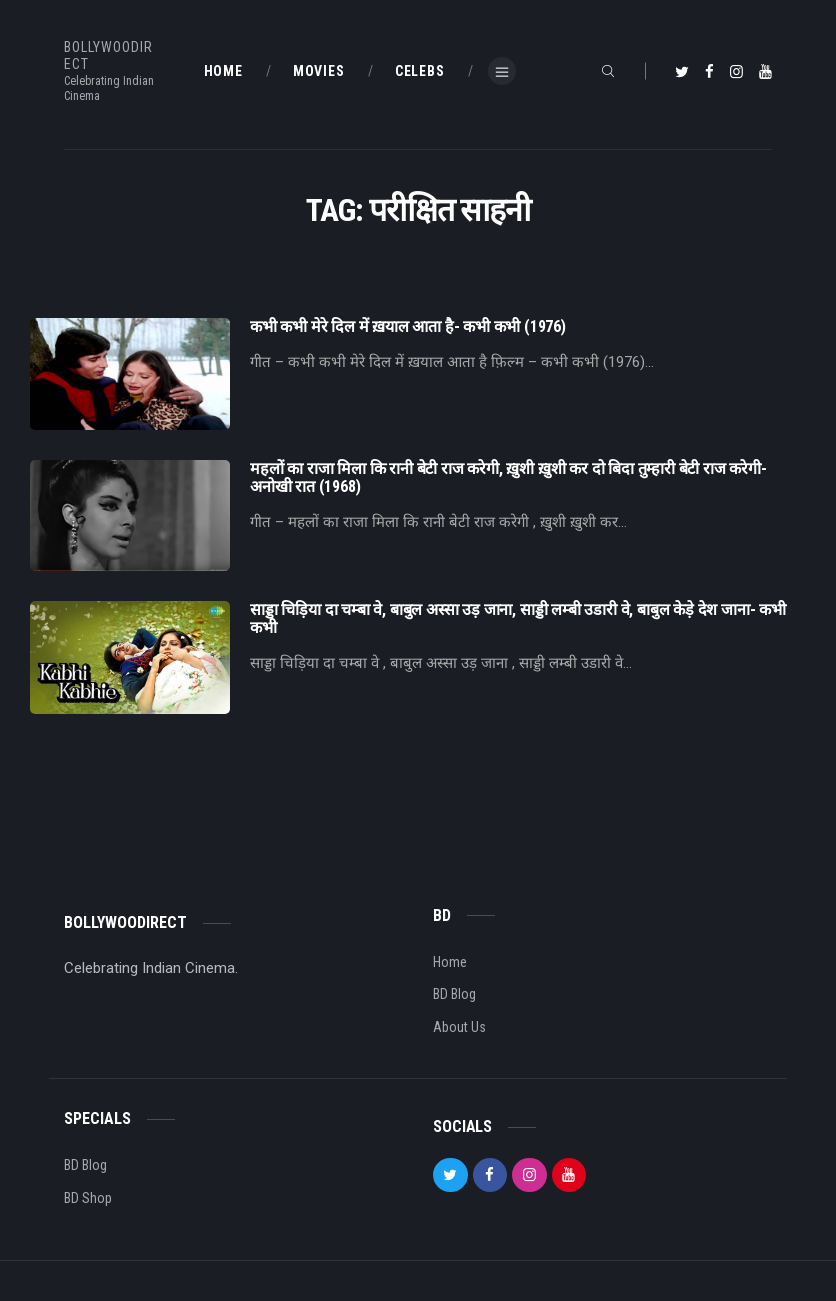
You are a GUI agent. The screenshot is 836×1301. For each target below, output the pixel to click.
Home (450, 962)
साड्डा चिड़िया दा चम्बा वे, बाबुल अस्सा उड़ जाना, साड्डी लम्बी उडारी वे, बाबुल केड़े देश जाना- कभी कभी (518, 619)
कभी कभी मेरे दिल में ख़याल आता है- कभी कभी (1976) (408, 327)
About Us (459, 1027)
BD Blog (454, 994)
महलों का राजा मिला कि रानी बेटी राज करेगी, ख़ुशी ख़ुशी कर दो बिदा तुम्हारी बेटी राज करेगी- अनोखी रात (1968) (508, 478)
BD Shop (88, 1198)
